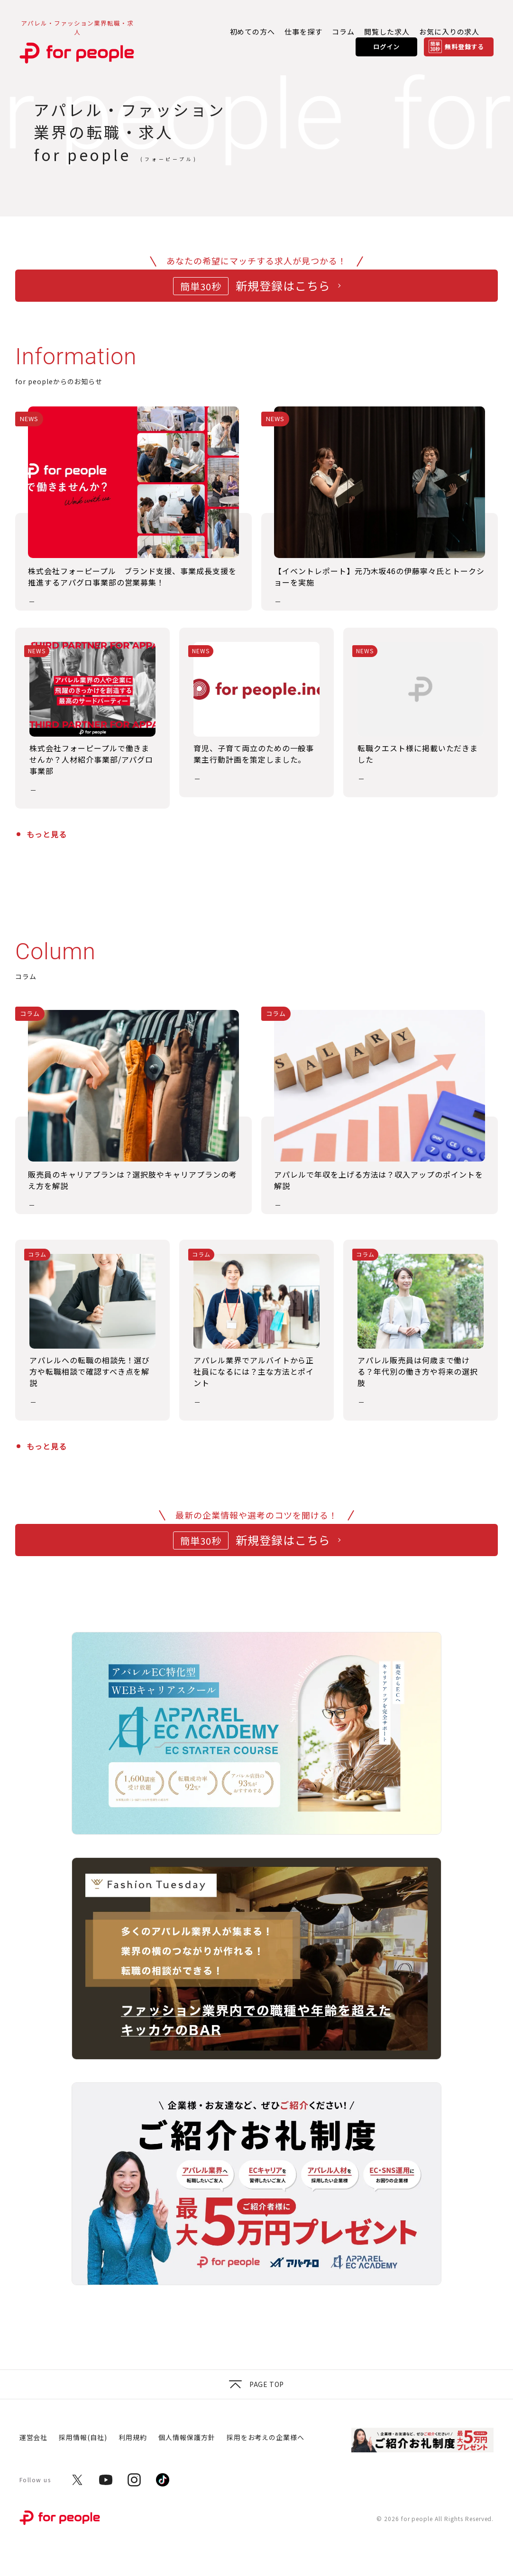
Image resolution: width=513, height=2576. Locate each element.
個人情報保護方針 (186, 2437)
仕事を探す (303, 31)
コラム (343, 31)
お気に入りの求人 (449, 31)
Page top (256, 2384)
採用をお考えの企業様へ (266, 2437)
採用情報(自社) (83, 2437)
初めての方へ (252, 31)
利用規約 (133, 2437)
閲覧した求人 (387, 31)
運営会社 (33, 2437)
